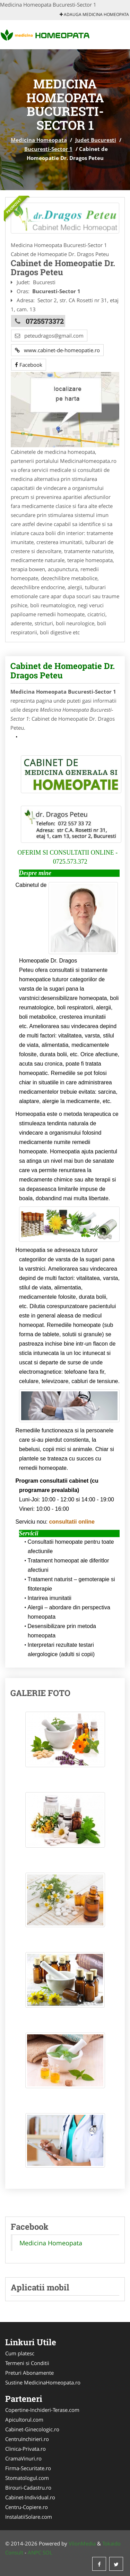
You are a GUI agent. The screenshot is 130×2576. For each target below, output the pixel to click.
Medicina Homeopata (39, 139)
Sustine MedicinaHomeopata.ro (42, 2382)
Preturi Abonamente (29, 2373)
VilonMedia (82, 2543)
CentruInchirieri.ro (27, 2439)
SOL (47, 2552)
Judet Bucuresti (95, 139)
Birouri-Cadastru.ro (28, 2487)
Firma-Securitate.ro (28, 2468)
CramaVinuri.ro (23, 2458)
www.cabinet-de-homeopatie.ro (57, 350)
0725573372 (45, 320)
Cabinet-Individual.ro (30, 2497)
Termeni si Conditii (27, 2363)
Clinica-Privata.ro (25, 2449)
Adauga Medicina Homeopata (94, 14)
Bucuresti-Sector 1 (48, 148)
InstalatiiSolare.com (28, 2517)
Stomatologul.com (27, 2478)
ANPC (34, 2552)
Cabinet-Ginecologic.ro (32, 2429)
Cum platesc (19, 2353)
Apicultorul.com (24, 2419)
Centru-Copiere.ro (26, 2507)
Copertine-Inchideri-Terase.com (42, 2410)
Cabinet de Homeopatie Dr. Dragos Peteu (62, 670)
